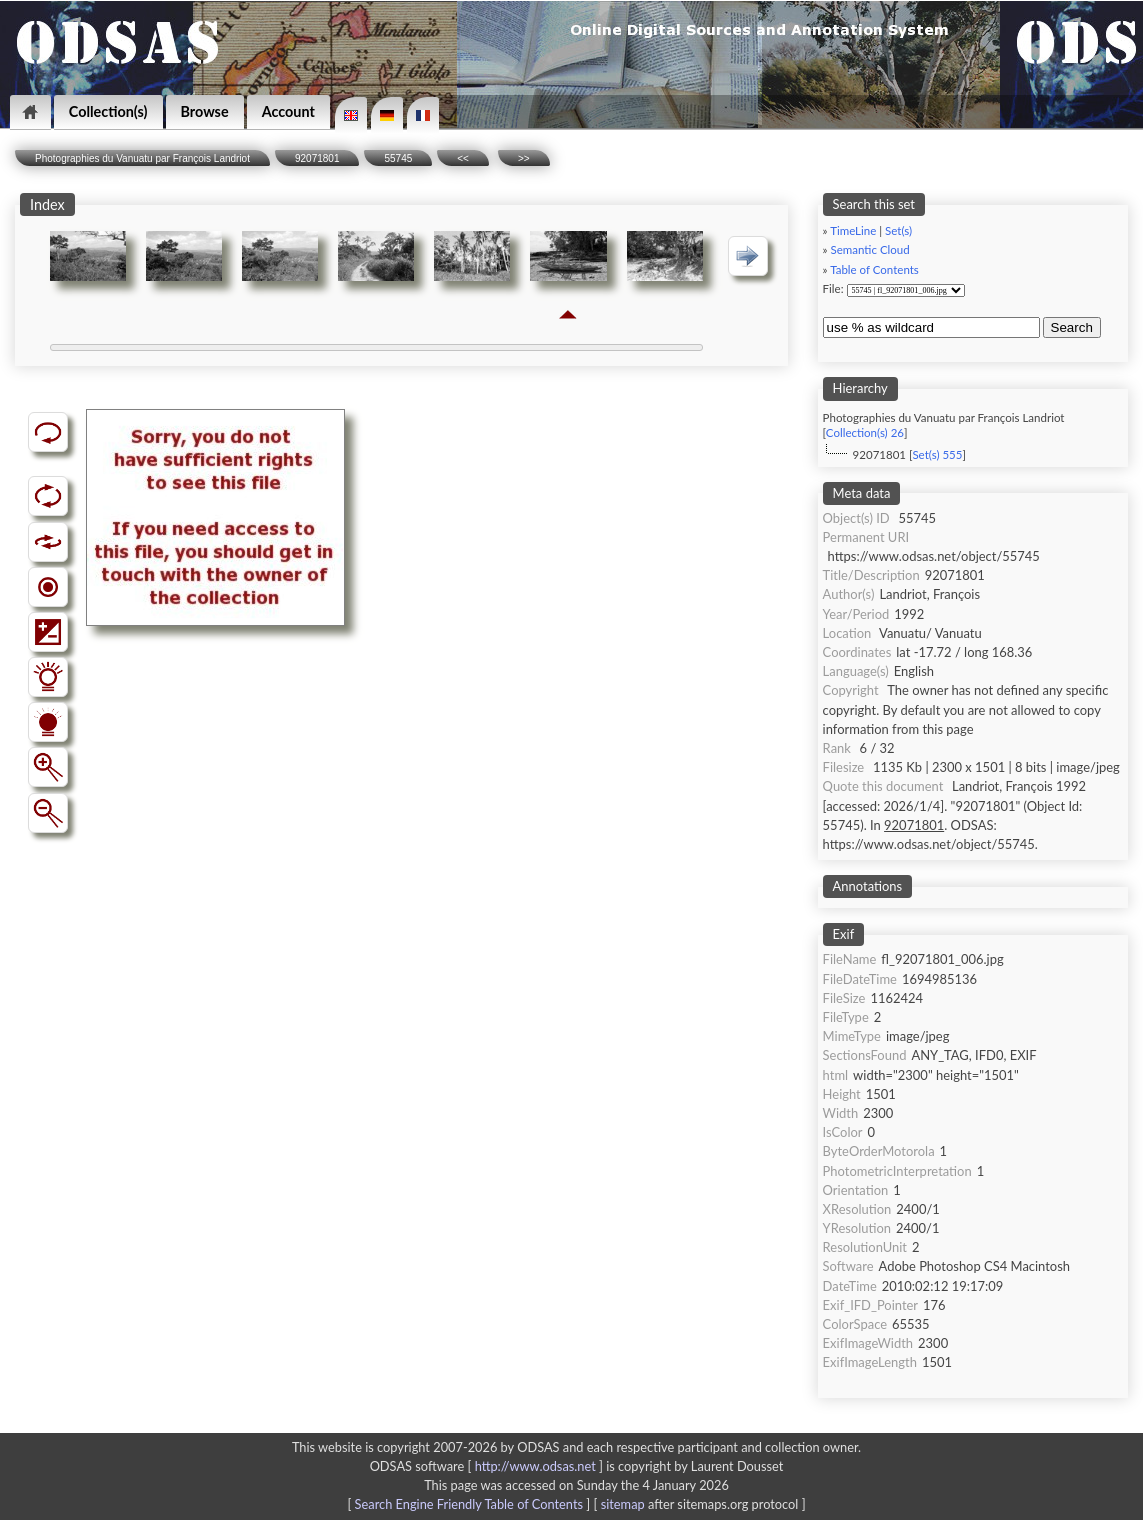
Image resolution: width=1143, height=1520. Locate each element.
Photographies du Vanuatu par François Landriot (142, 158)
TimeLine (853, 230)
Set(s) (898, 230)
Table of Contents (874, 269)
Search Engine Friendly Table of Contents (469, 1504)
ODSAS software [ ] (488, 1466)
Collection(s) (108, 111)
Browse (205, 111)
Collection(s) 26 (865, 432)
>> (524, 158)
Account (288, 111)
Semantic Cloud (870, 249)
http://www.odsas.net (535, 1466)
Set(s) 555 (937, 454)
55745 (398, 158)
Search (1072, 327)
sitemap (623, 1504)
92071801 (317, 158)
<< (463, 158)
